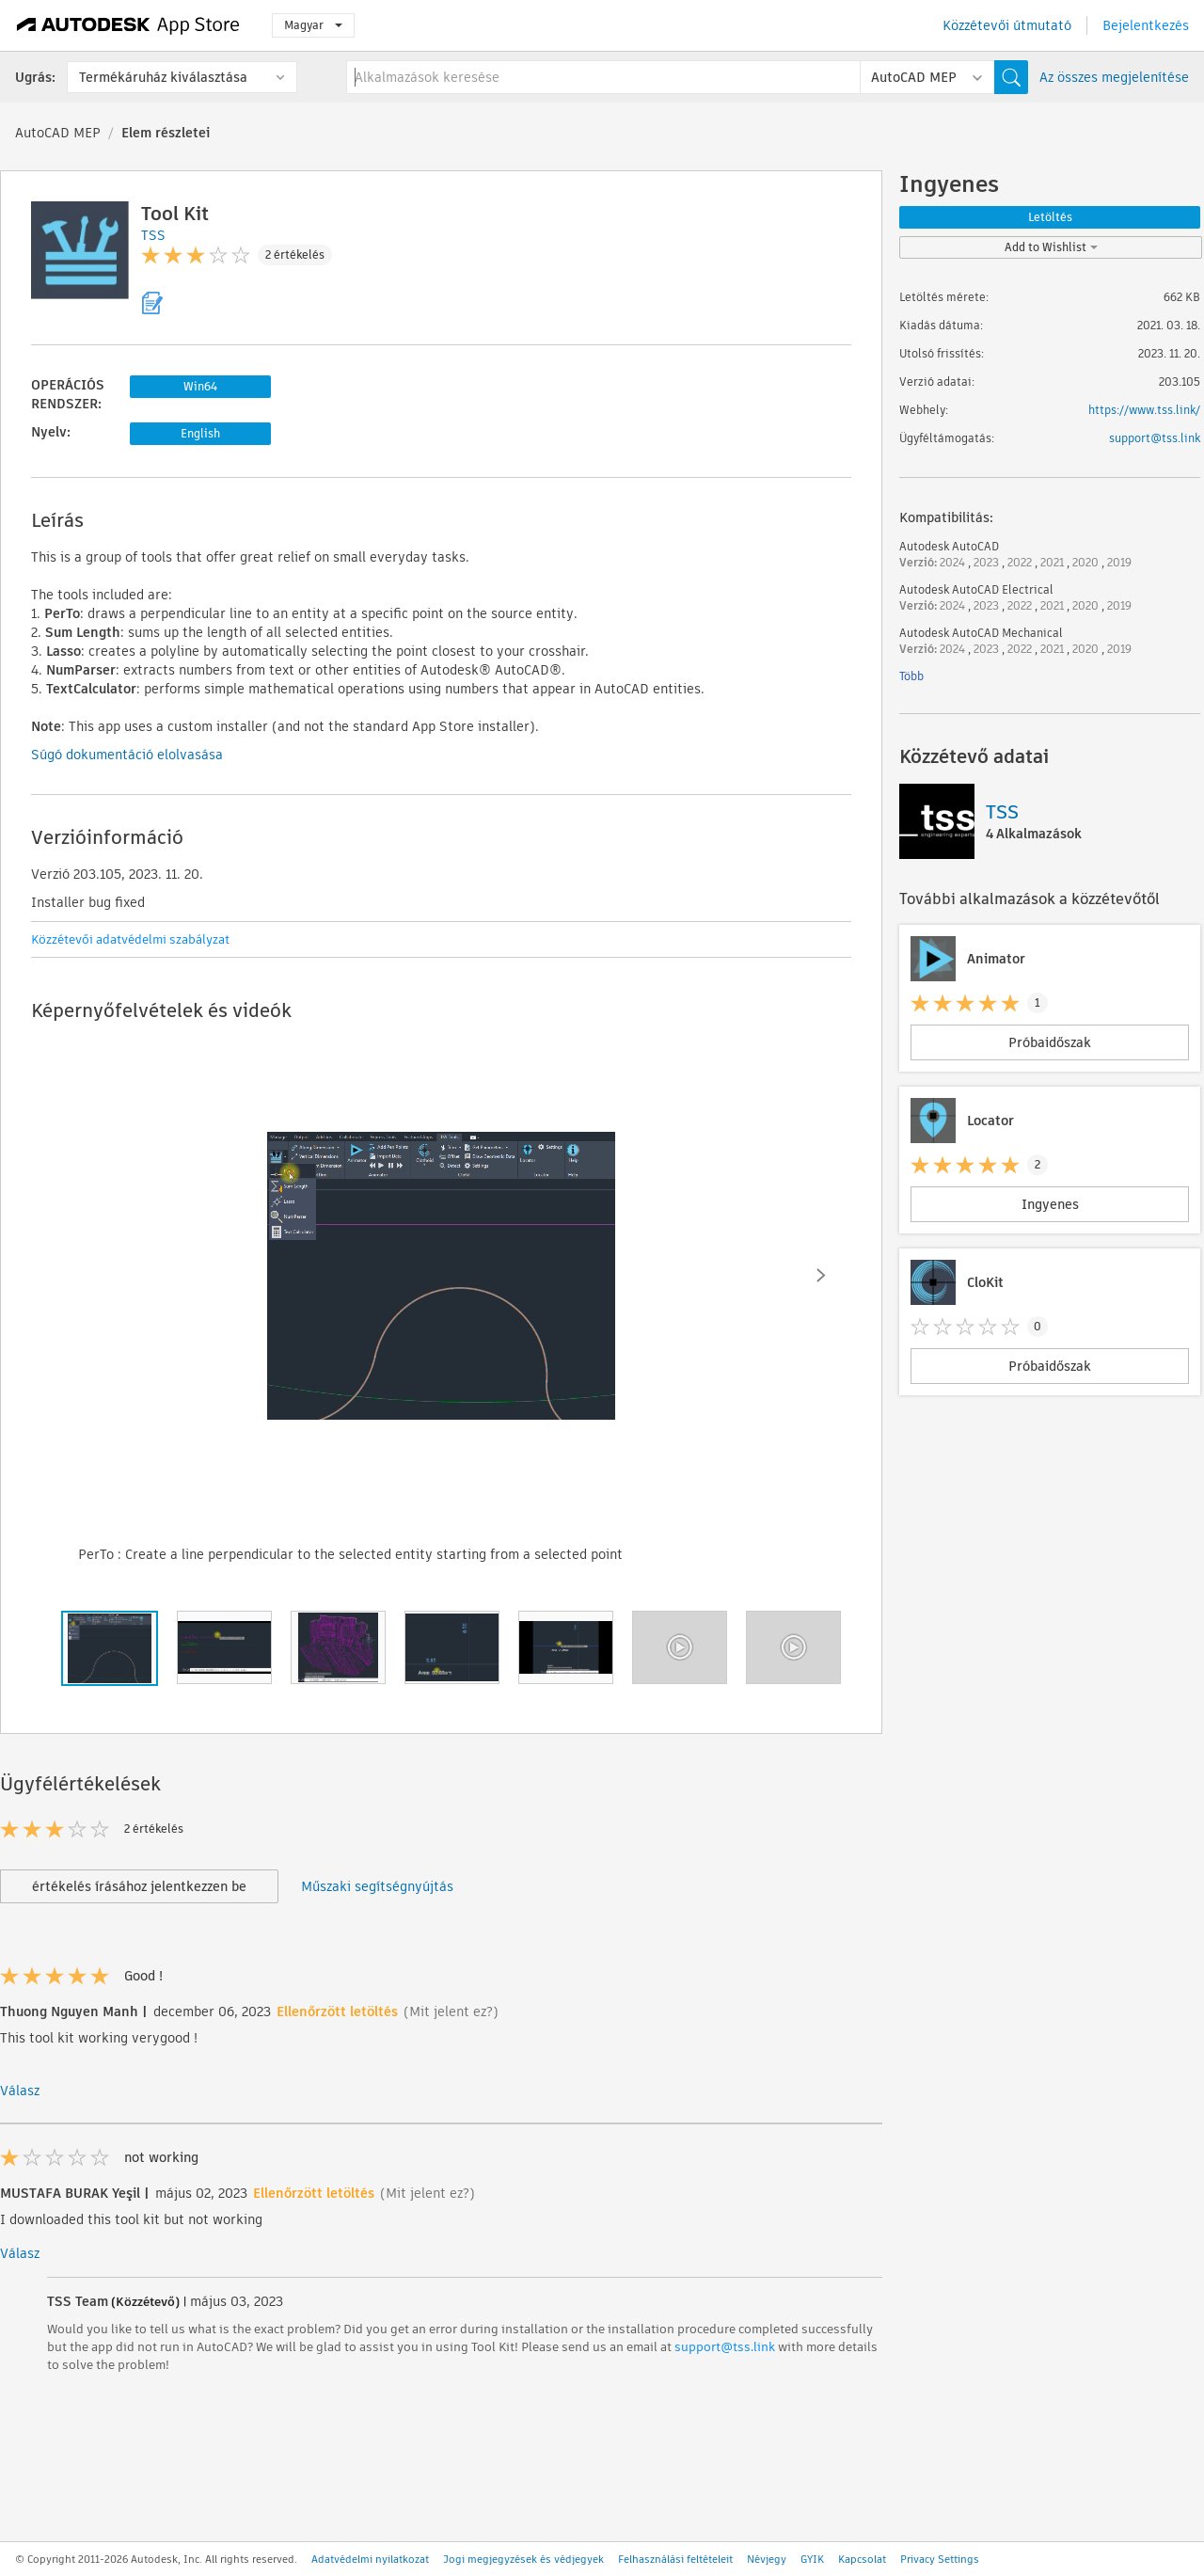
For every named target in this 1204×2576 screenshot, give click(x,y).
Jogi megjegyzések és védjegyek (523, 2559)
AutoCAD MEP (58, 132)
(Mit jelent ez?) (451, 2011)
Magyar (313, 25)
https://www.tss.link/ (1144, 410)
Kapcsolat (862, 2559)
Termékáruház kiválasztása (163, 77)
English (200, 433)
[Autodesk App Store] (128, 25)
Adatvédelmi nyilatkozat (370, 2559)
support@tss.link (724, 2347)
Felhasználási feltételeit (675, 2559)
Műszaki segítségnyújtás (377, 1886)
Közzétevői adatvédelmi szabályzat (130, 939)
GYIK (812, 2559)
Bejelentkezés (1145, 25)
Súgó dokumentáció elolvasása (127, 754)
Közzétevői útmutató (1007, 25)
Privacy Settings (939, 2559)
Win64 (200, 386)
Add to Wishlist (1051, 247)
